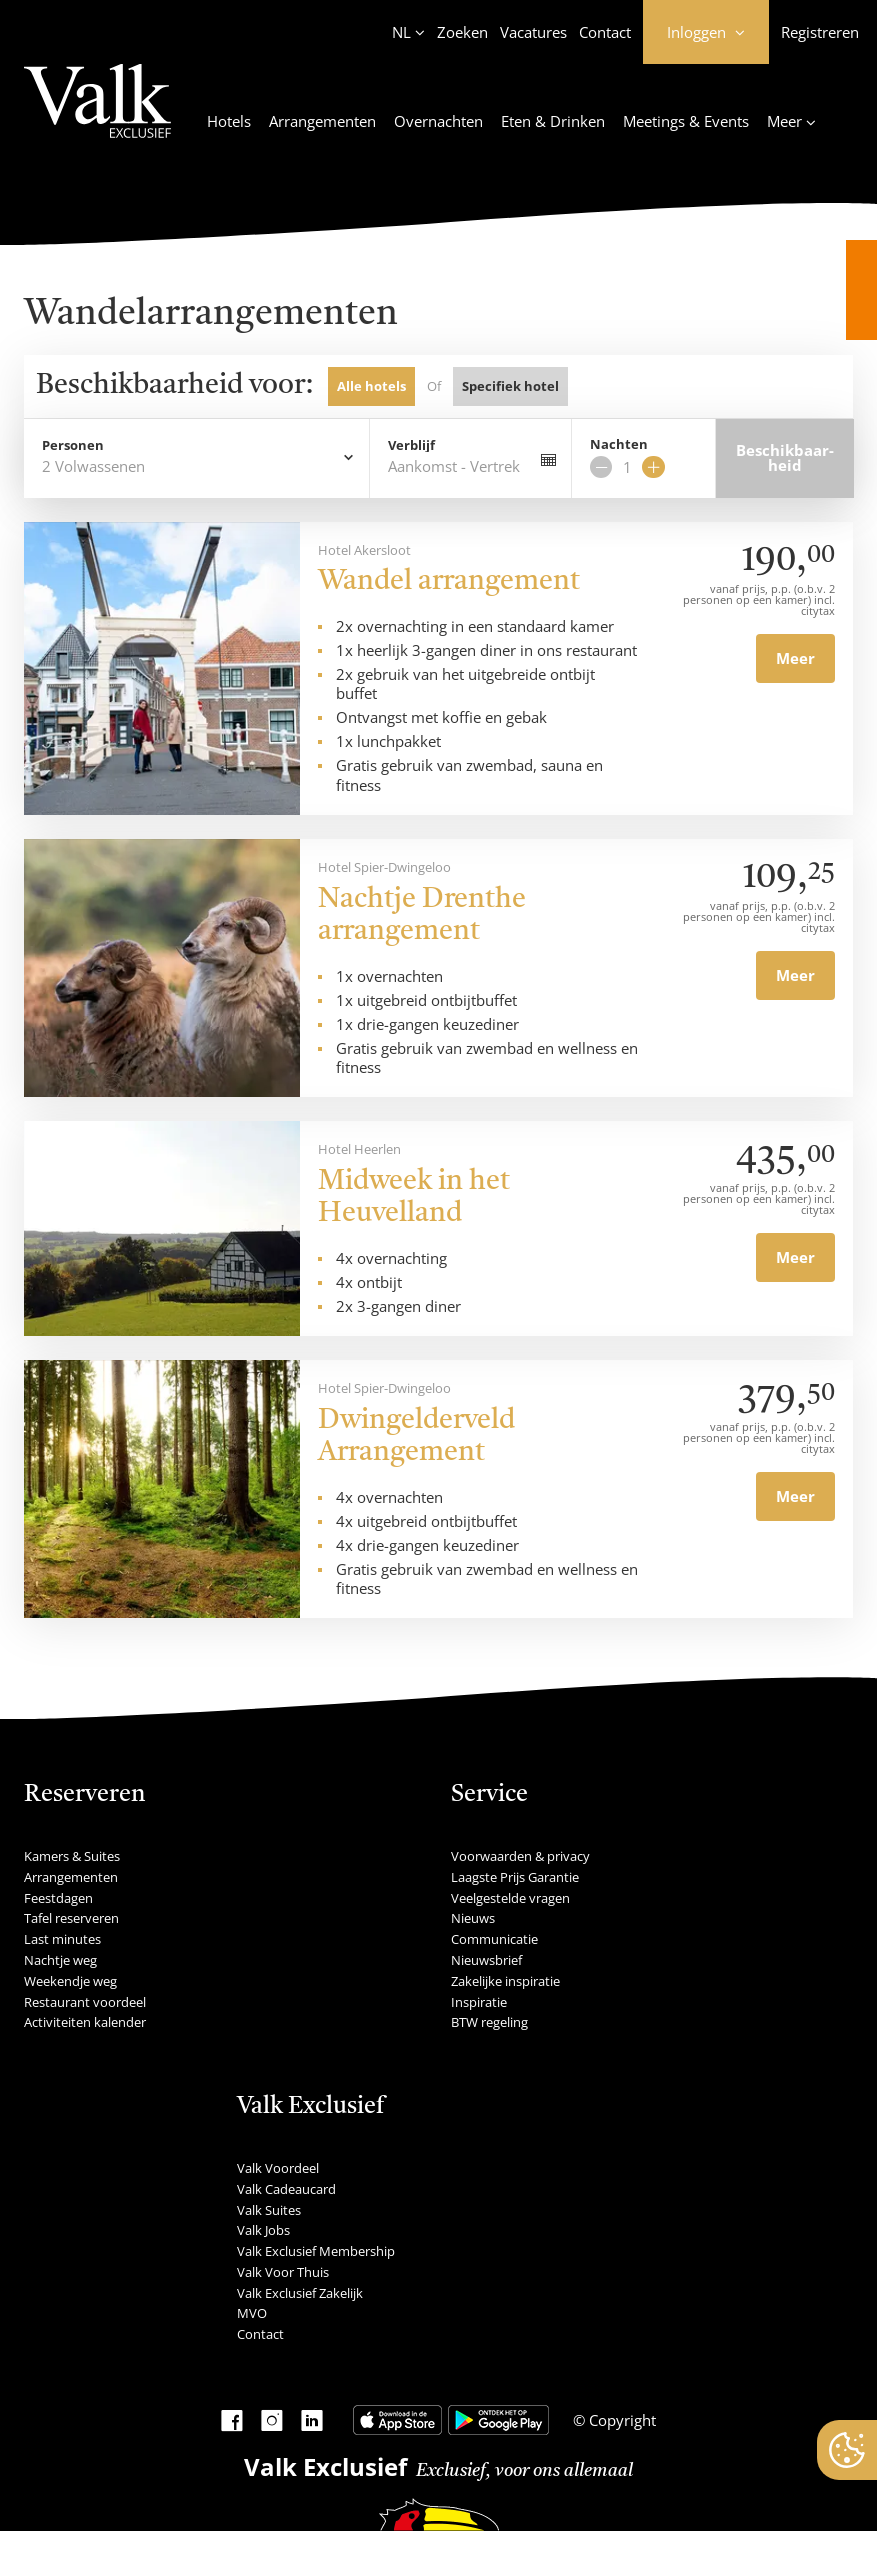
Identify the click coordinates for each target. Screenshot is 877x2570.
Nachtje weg (60, 1960)
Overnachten (438, 121)
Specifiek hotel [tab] (510, 386)
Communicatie (494, 1939)
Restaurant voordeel (85, 2002)
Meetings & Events (686, 121)
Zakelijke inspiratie (505, 1981)
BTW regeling (489, 2022)
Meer (795, 658)
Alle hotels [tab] (371, 386)
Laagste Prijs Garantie (515, 1877)
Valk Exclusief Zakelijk (300, 2293)
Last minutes (62, 1939)
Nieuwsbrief (486, 1960)
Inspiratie (479, 2002)
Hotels (229, 121)
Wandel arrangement (449, 582)
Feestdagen (58, 1898)
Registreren (820, 32)
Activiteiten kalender (85, 2022)
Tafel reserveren (71, 1918)
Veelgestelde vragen (510, 1898)
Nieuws (473, 1918)
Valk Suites (269, 2210)
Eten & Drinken (553, 121)
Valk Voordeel (278, 2168)
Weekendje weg (70, 1981)
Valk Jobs (263, 2230)
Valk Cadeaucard (286, 2189)
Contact (605, 32)
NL (401, 32)
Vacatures (533, 32)
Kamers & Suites (72, 1856)
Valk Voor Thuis (283, 2272)
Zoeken (462, 32)
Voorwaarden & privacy (520, 1856)
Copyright (620, 2420)
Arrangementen (322, 121)
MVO (252, 2313)
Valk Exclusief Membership (316, 2251)
